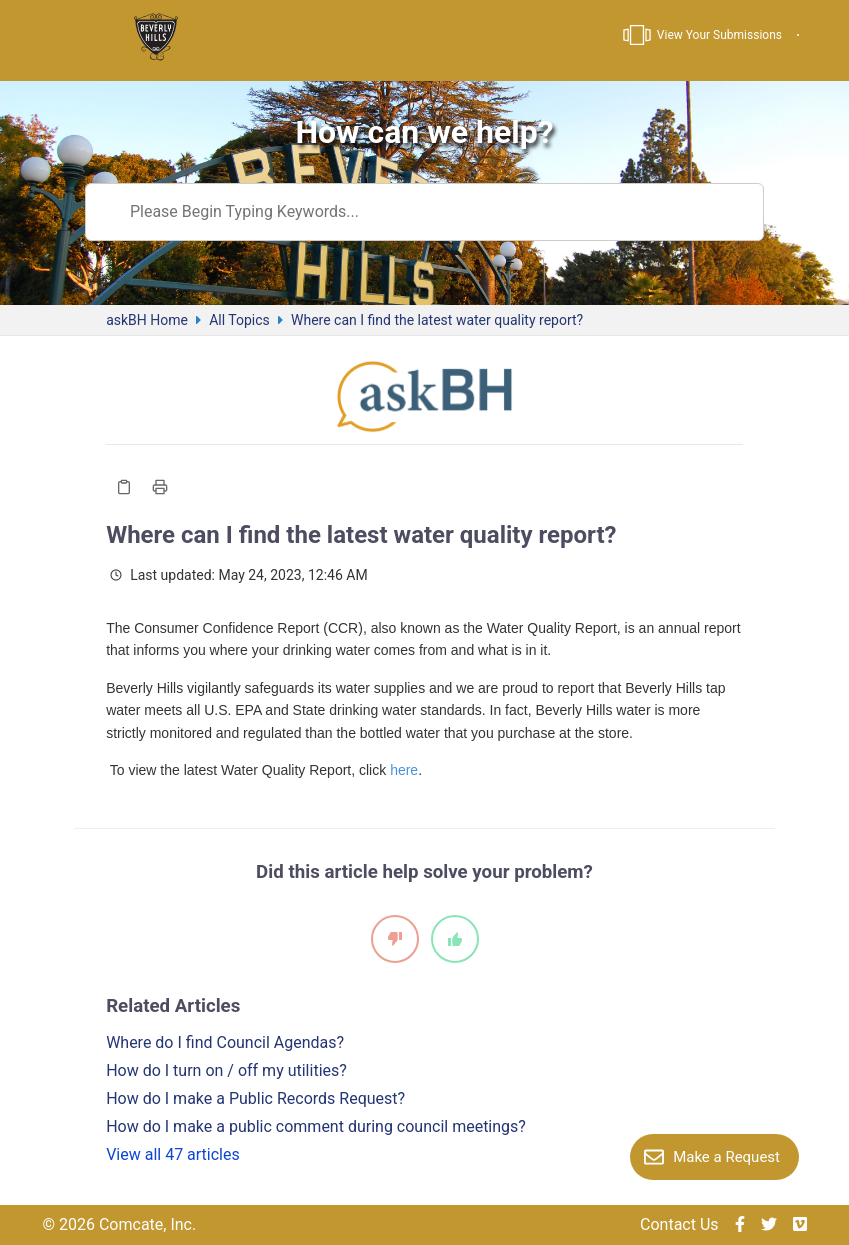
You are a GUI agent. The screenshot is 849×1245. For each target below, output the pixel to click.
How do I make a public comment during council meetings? (316, 1126)
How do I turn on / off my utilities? (226, 1070)
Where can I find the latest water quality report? (437, 320)
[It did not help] (395, 939)
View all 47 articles (173, 1154)
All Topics (239, 320)
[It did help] (455, 939)
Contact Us (679, 1224)
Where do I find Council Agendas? (225, 1042)
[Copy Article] (124, 487)
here (404, 770)
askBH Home (147, 320)
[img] (740, 1225)
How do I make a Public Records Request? (255, 1098)
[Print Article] (160, 487)
